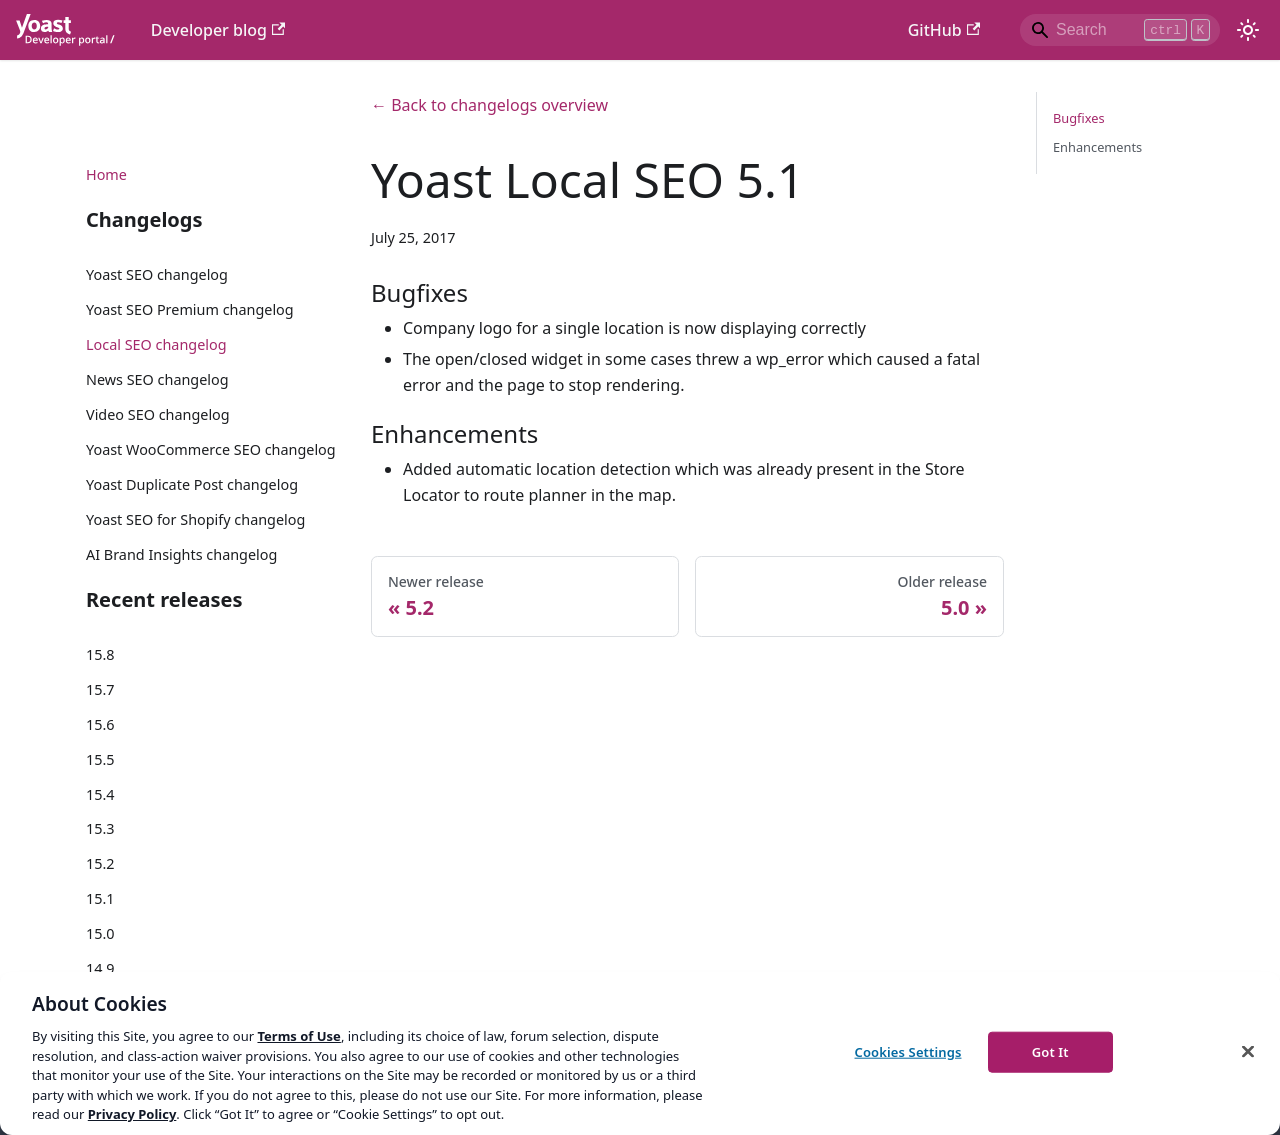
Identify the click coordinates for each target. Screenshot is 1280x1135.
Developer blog (218, 30)
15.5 (100, 759)
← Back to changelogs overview (489, 105)
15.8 (100, 654)
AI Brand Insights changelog (181, 554)
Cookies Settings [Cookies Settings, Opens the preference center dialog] (908, 1051)
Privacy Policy (132, 1114)
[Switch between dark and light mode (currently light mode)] (1248, 30)
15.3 (100, 828)
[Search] (1120, 30)
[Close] (1248, 1051)
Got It (1050, 1051)
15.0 (100, 933)
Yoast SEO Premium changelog (190, 309)
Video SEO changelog (158, 414)
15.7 (100, 689)
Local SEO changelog (156, 344)
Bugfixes (1079, 118)
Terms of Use (298, 1036)
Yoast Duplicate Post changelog (192, 484)
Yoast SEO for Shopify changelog (195, 519)
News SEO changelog (157, 379)
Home (106, 174)
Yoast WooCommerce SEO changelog (211, 449)
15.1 (100, 898)
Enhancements (1097, 147)
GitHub (944, 30)
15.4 (100, 794)
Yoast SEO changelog (157, 274)
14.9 (100, 968)
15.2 (100, 863)
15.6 (100, 724)
